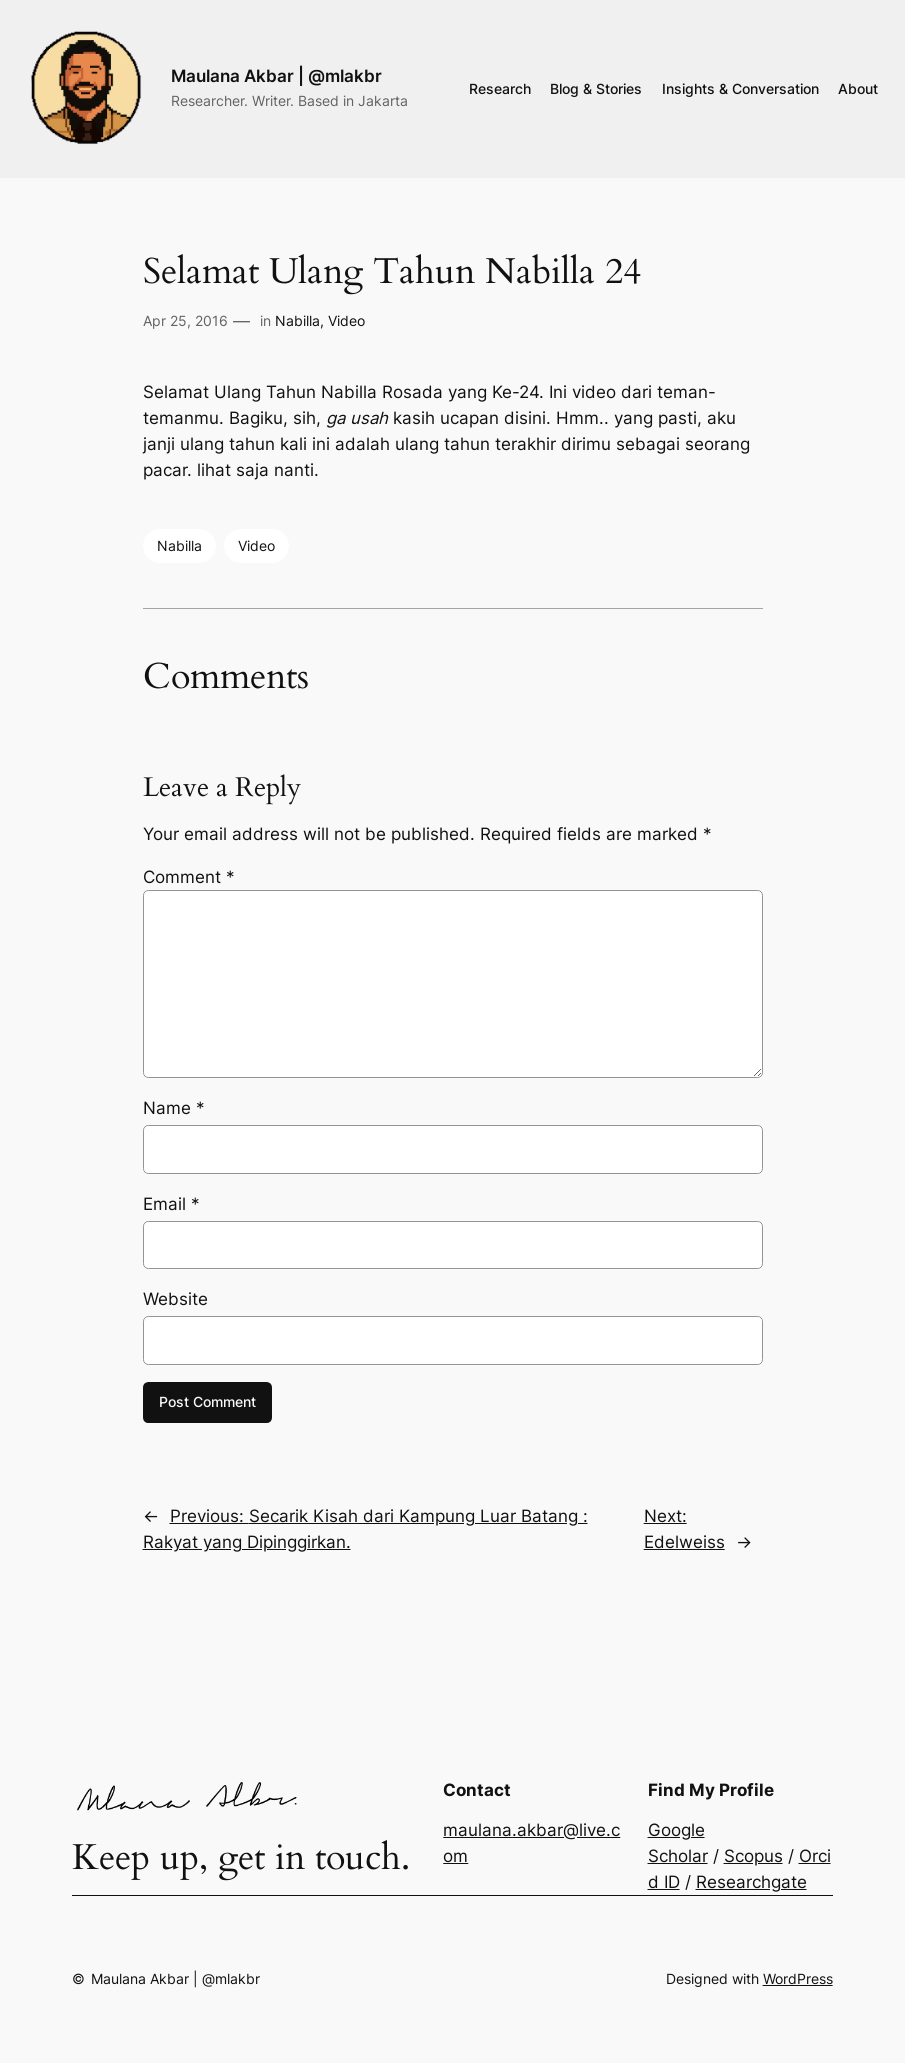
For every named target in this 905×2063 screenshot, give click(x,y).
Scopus (753, 1856)
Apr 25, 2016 (185, 320)
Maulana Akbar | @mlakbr (276, 75)
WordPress (798, 1978)
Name (174, 1108)
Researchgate (751, 1882)
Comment (189, 877)
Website (175, 1299)
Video (346, 320)
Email (171, 1204)
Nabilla (297, 320)
